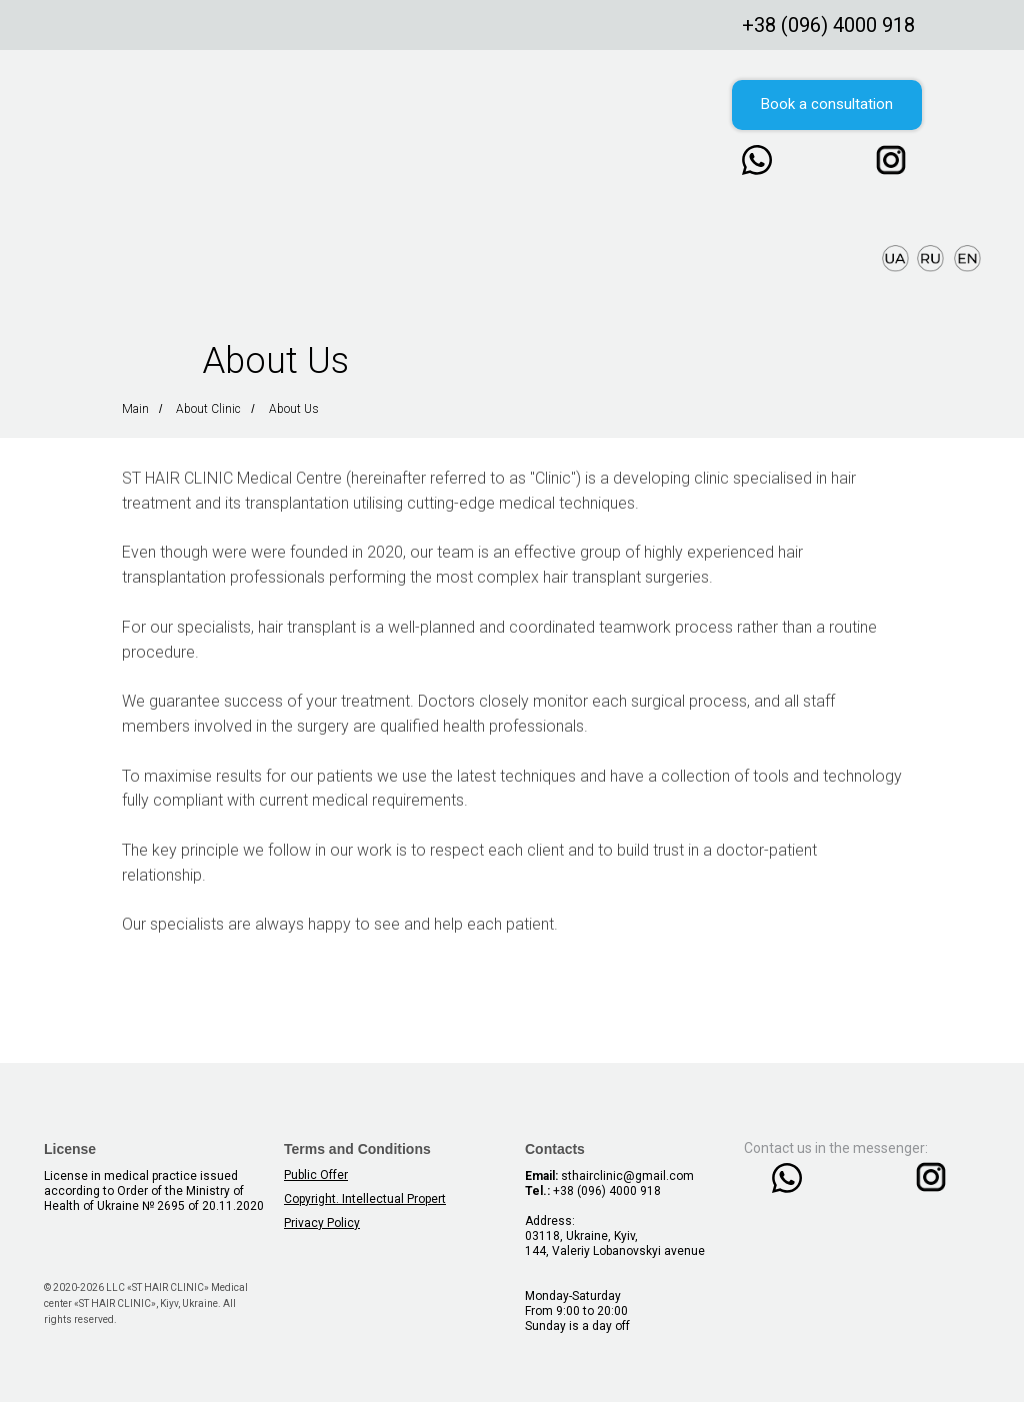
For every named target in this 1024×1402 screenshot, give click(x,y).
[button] (827, 105)
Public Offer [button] (316, 1175)
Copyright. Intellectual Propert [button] (365, 1199)
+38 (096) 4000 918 (828, 25)
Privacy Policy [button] (322, 1223)
